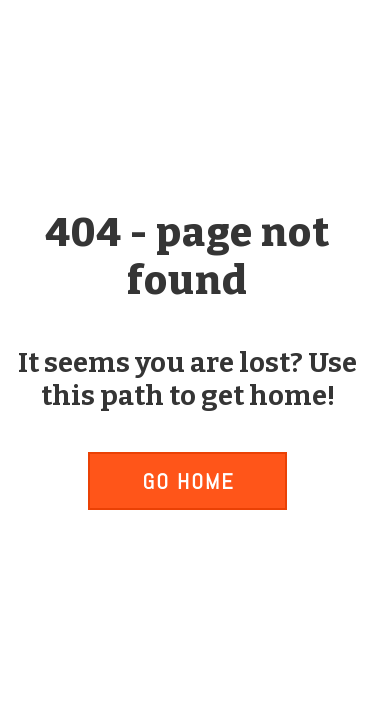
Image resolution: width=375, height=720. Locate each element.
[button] (187, 481)
